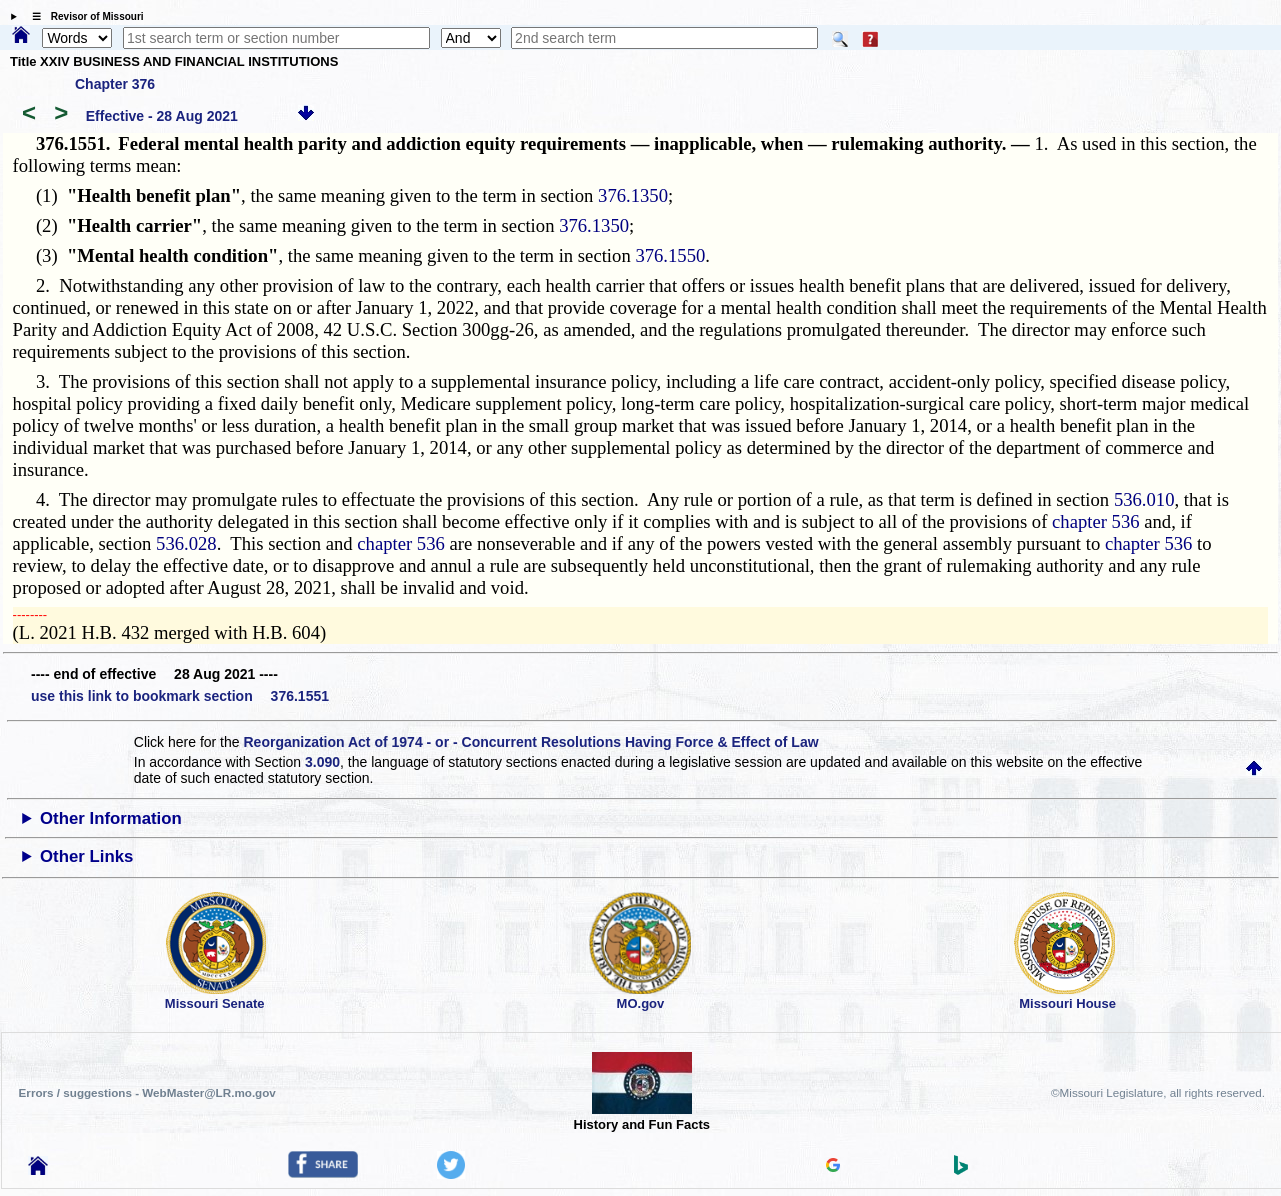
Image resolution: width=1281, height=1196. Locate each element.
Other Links (86, 856)
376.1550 (670, 255)
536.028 (186, 543)
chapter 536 (1096, 521)
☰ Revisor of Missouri (83, 16)
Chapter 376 (115, 84)
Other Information (111, 818)
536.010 (1144, 499)
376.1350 (633, 195)
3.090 (322, 762)
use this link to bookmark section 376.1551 (180, 696)
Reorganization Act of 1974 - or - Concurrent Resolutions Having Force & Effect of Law (530, 742)
